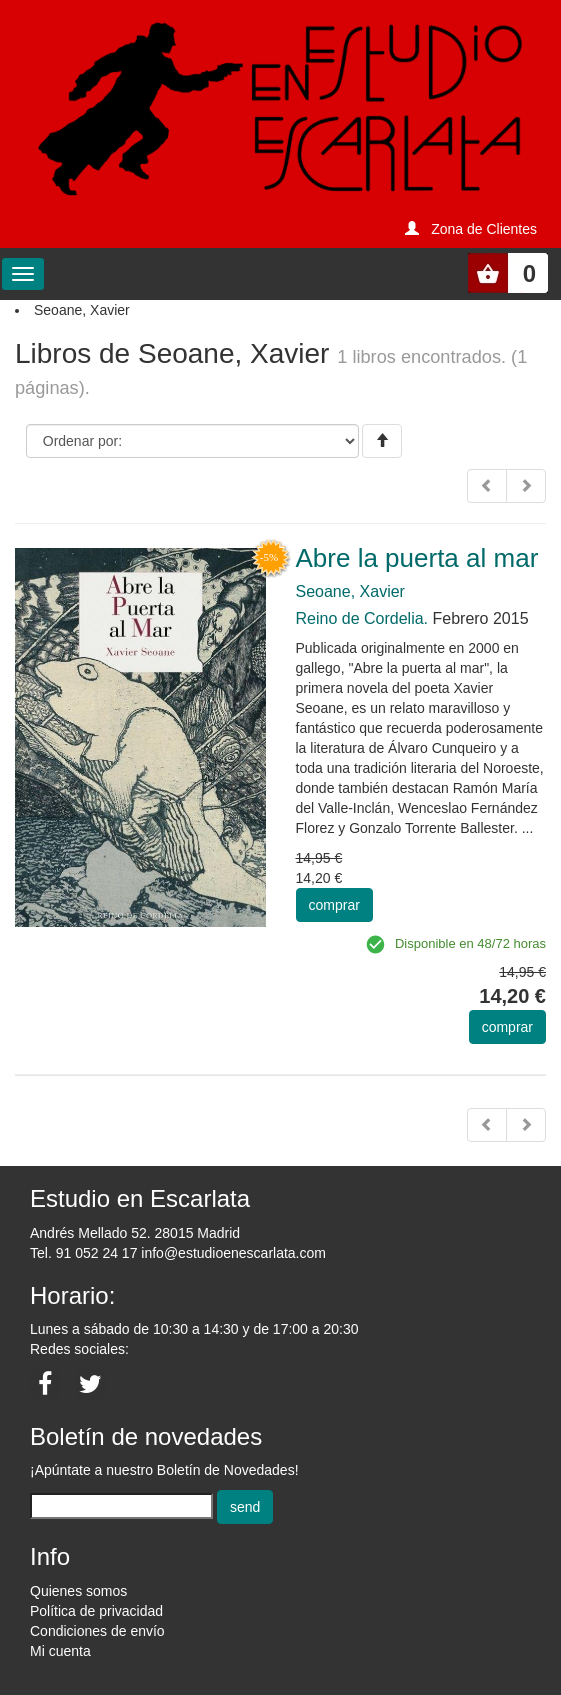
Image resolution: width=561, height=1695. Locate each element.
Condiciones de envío (97, 1631)
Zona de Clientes (484, 229)
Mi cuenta (60, 1651)
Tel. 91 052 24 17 (83, 1253)
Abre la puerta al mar (417, 558)
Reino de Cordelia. (362, 618)
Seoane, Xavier (350, 591)
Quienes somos (78, 1591)
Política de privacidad (96, 1611)
